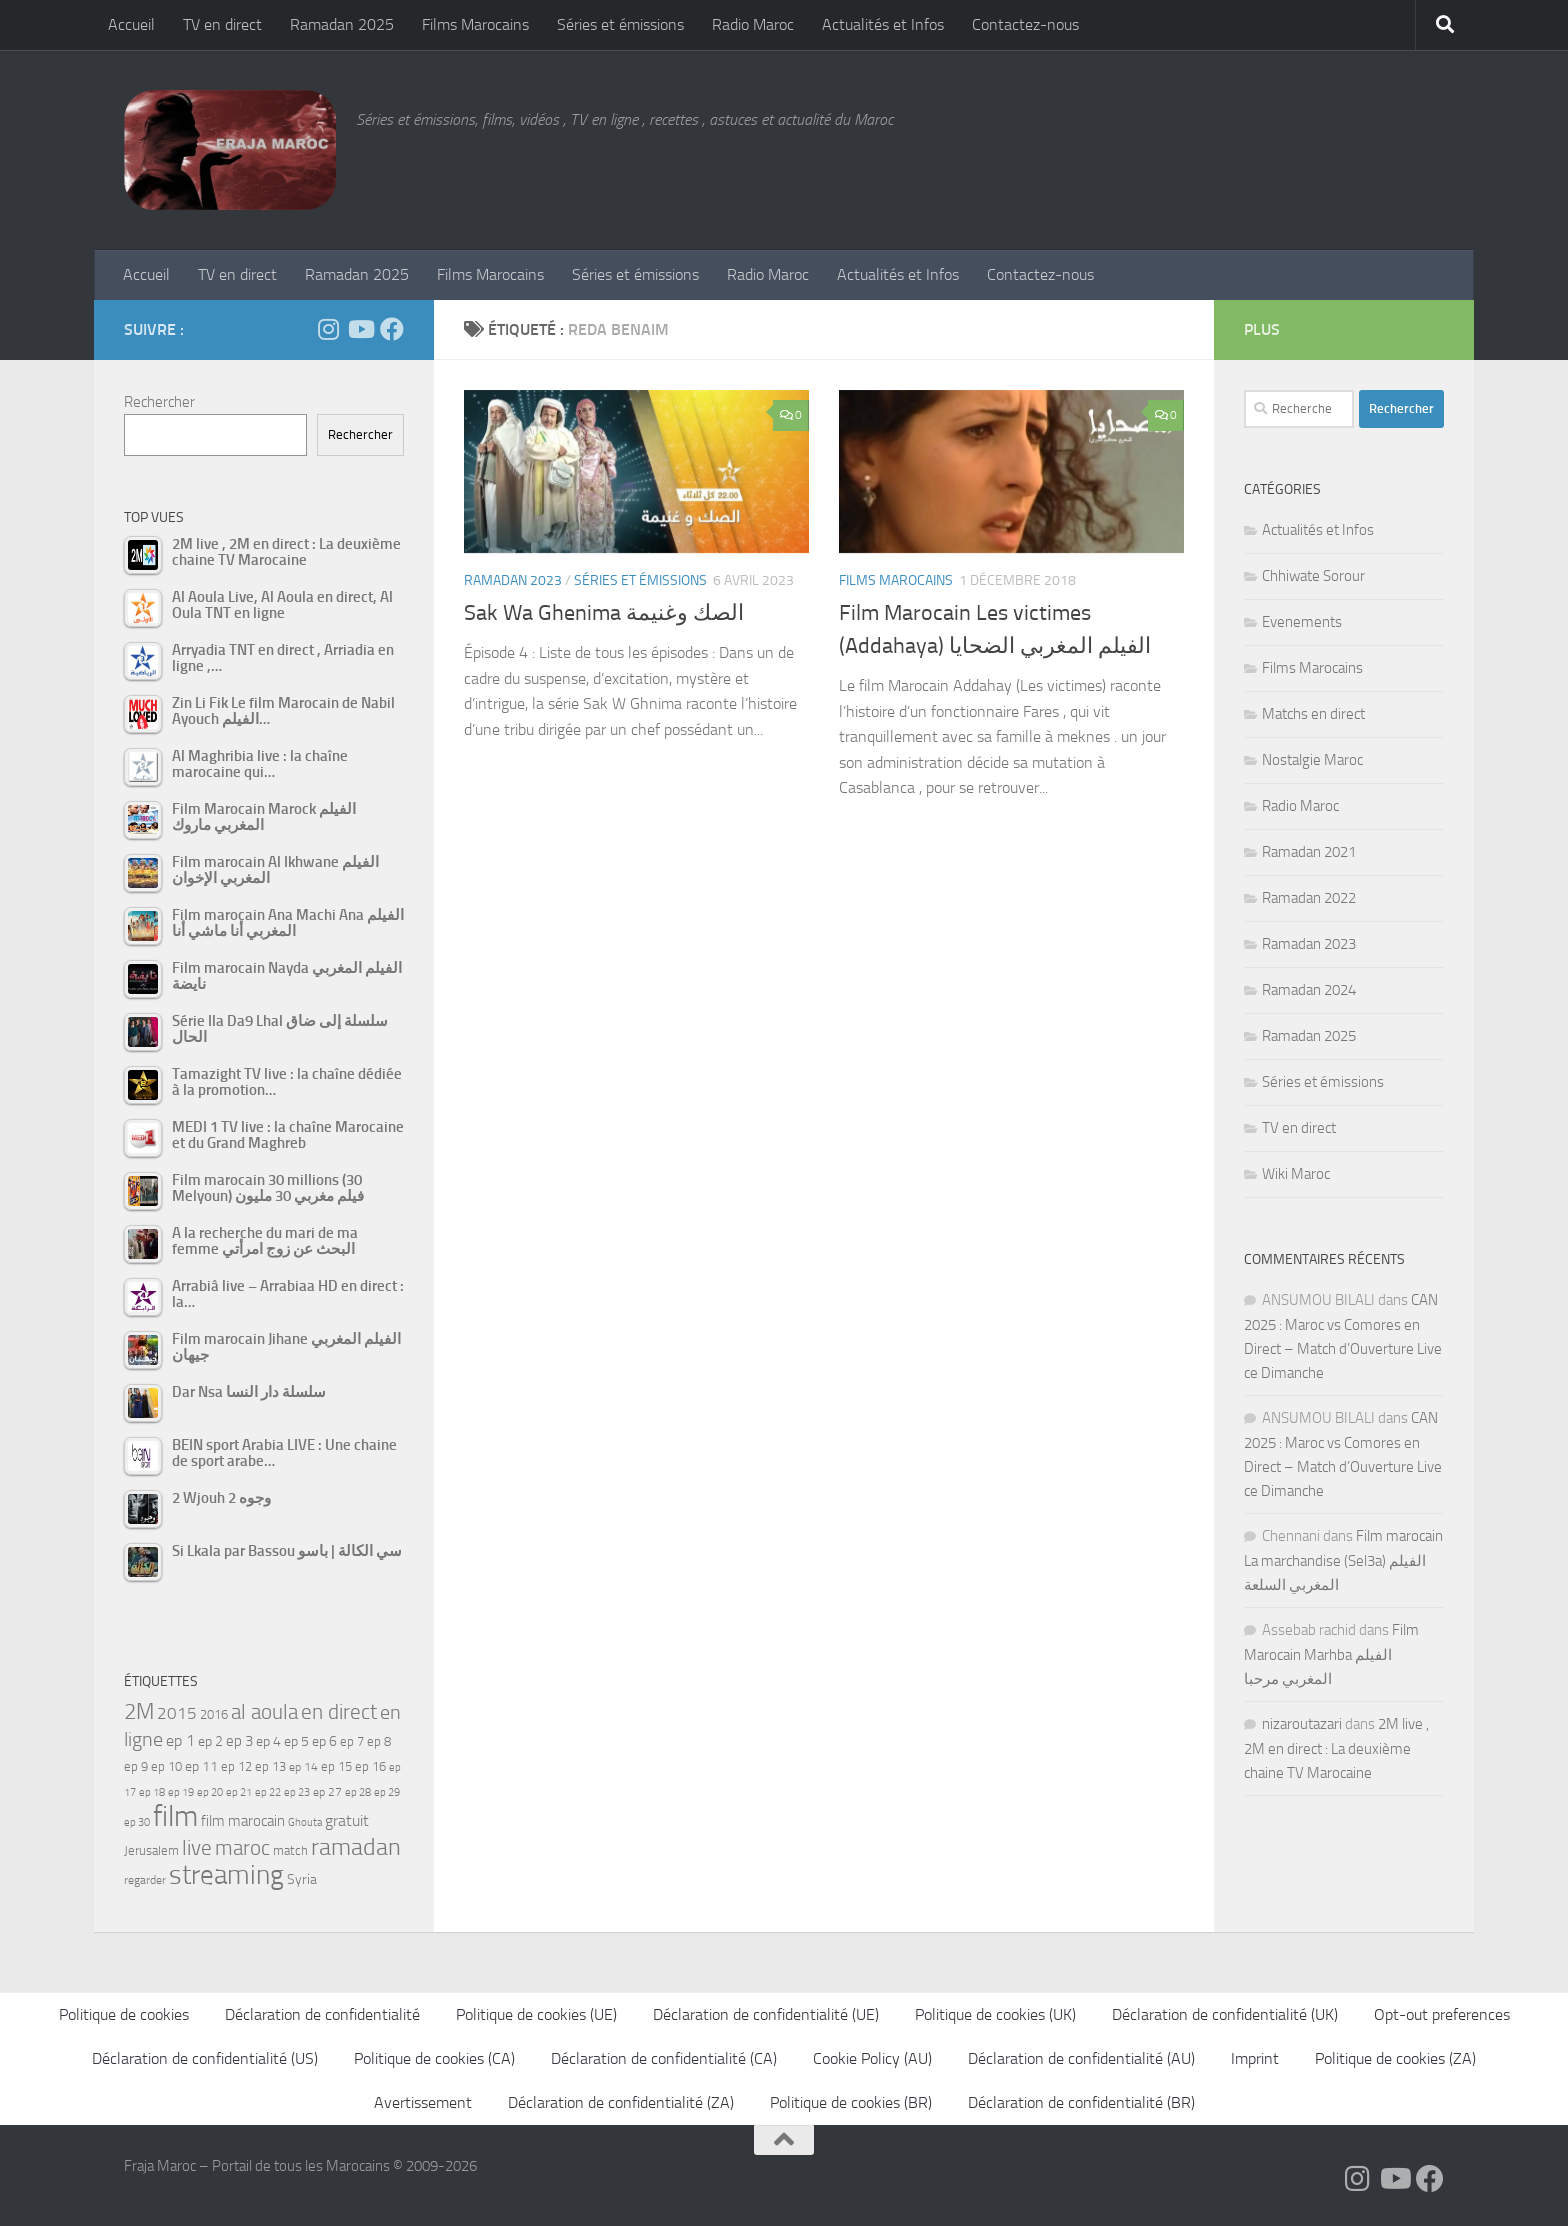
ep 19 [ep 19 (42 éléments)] (181, 1792)
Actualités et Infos (883, 24)
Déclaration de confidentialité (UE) (766, 2014)
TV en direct (222, 24)
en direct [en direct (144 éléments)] (339, 1712)
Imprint (1255, 2058)
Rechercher (159, 402)
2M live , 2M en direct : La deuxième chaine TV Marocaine (1336, 1748)
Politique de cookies (124, 2014)
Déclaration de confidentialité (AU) (1081, 2058)
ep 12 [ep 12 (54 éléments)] (236, 1766)
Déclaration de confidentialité (322, 2014)
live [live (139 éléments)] (197, 1848)
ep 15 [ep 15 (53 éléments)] (336, 1766)
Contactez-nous (1025, 24)
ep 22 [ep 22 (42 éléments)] (268, 1792)
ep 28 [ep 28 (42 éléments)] (358, 1792)
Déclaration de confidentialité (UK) (1225, 2014)
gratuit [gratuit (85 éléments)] (347, 1820)
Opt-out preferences (1442, 2014)
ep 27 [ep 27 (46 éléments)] (327, 1792)
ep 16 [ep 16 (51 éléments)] (370, 1766)
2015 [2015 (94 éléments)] (177, 1713)
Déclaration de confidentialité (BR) (1081, 2102)
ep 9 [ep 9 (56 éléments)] (136, 1766)
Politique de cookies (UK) (995, 2014)
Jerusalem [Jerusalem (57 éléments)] (151, 1850)
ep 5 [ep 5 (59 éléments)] (296, 1741)
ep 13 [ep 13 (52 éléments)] (270, 1766)
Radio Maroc (753, 24)
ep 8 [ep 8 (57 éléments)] (379, 1741)
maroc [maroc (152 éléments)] (242, 1847)
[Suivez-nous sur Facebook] (392, 329)
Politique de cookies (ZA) (1395, 2058)
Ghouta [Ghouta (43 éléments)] (305, 1822)
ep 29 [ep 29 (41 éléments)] (387, 1792)
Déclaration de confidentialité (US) (205, 2058)
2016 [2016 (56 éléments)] (214, 1714)
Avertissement (423, 2102)
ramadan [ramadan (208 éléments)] (356, 1847)
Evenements (1302, 622)
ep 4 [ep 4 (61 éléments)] (268, 1741)
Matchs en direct (1313, 714)
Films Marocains (475, 24)
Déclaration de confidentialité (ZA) (621, 2102)
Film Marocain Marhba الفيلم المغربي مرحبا (1331, 1654)
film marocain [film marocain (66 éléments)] (243, 1821)
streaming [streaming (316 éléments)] (226, 1875)
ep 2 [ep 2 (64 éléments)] (210, 1741)
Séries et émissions (620, 24)
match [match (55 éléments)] (290, 1850)
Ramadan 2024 (1309, 990)
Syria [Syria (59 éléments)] (302, 1879)
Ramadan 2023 (513, 580)
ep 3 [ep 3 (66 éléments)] (239, 1741)
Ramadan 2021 (1309, 852)
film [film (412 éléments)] (175, 1816)
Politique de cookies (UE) (536, 2014)
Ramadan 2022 (1309, 898)
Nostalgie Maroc (1312, 760)
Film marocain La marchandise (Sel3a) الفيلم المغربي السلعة (1343, 1560)
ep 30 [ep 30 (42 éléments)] (137, 1822)
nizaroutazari (1302, 1724)
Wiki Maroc (1296, 1174)
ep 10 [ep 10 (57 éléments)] (166, 1766)
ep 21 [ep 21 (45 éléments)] (239, 1792)
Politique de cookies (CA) (434, 2058)
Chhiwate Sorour (1313, 576)
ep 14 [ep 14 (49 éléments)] (303, 1767)
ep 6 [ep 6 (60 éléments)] (324, 1741)
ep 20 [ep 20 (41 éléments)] (210, 1792)
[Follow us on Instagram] (328, 329)
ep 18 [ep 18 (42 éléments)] (152, 1792)
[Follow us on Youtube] (360, 329)
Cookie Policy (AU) (872, 2058)
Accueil (131, 24)
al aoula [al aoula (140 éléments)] (264, 1712)
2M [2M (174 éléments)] (139, 1711)
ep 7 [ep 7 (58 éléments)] (352, 1741)
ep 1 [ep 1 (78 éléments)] (180, 1740)
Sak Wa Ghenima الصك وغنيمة (604, 613)
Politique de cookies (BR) (851, 2102)
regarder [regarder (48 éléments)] (145, 1880)
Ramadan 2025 (342, 24)
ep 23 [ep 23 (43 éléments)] (297, 1792)
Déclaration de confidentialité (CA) (664, 2058)
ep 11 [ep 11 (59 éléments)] (201, 1766)
